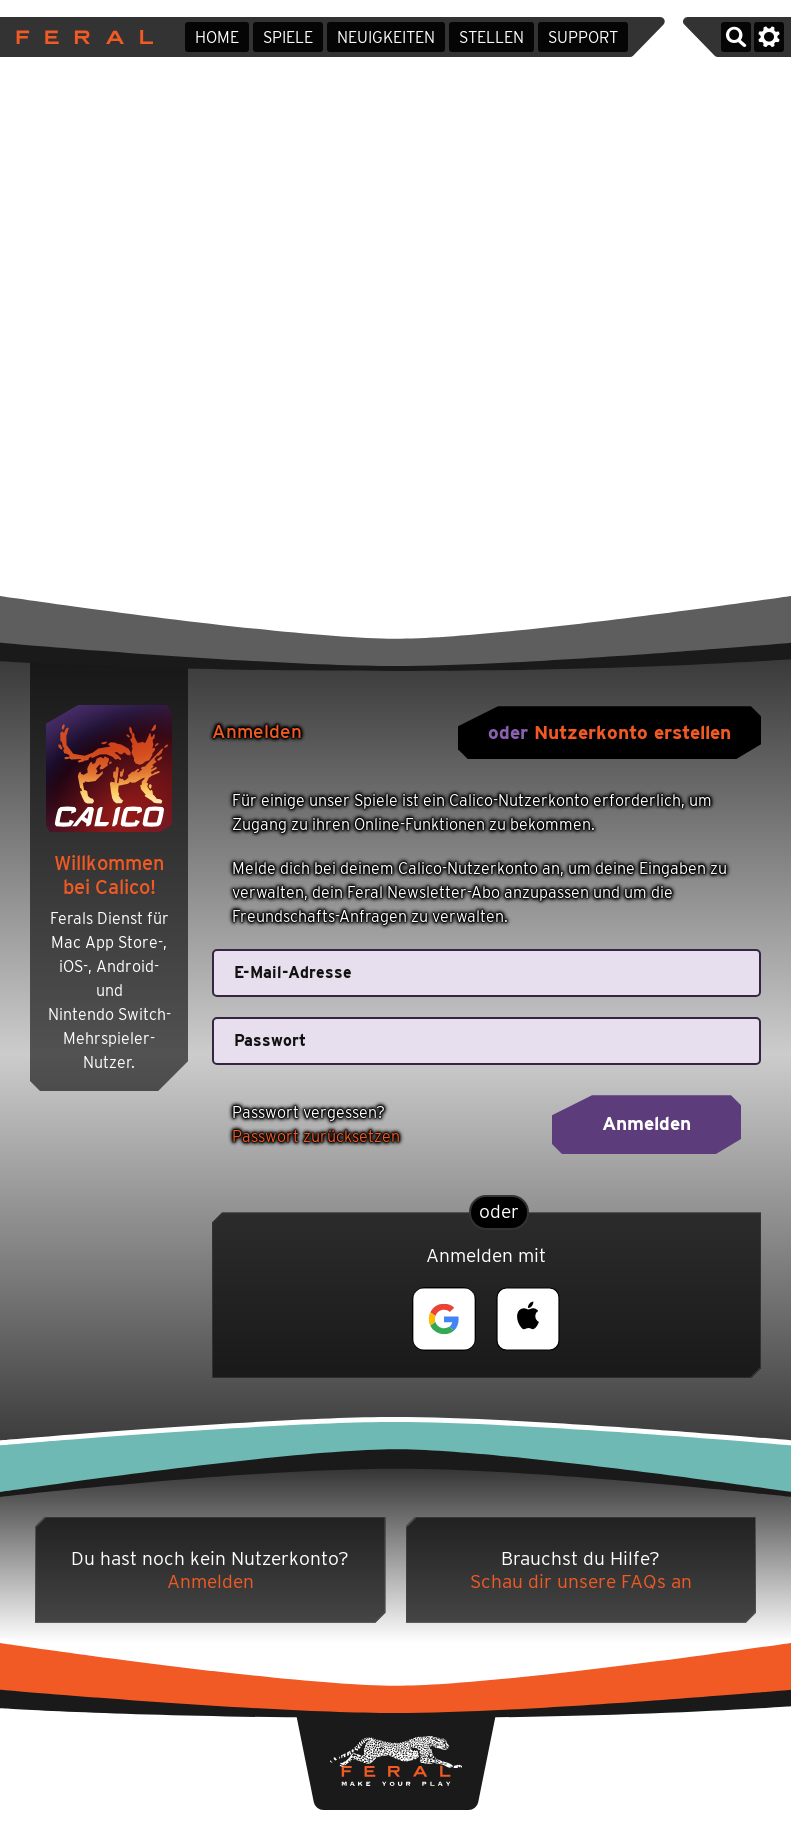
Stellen (491, 37)
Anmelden (646, 1123)
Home (217, 37)
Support (583, 37)
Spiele (288, 37)
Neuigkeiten (386, 37)
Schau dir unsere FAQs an (581, 1581)
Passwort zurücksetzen (316, 1136)
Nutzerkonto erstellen (632, 732)
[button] (444, 1319)
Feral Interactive (79, 37)
